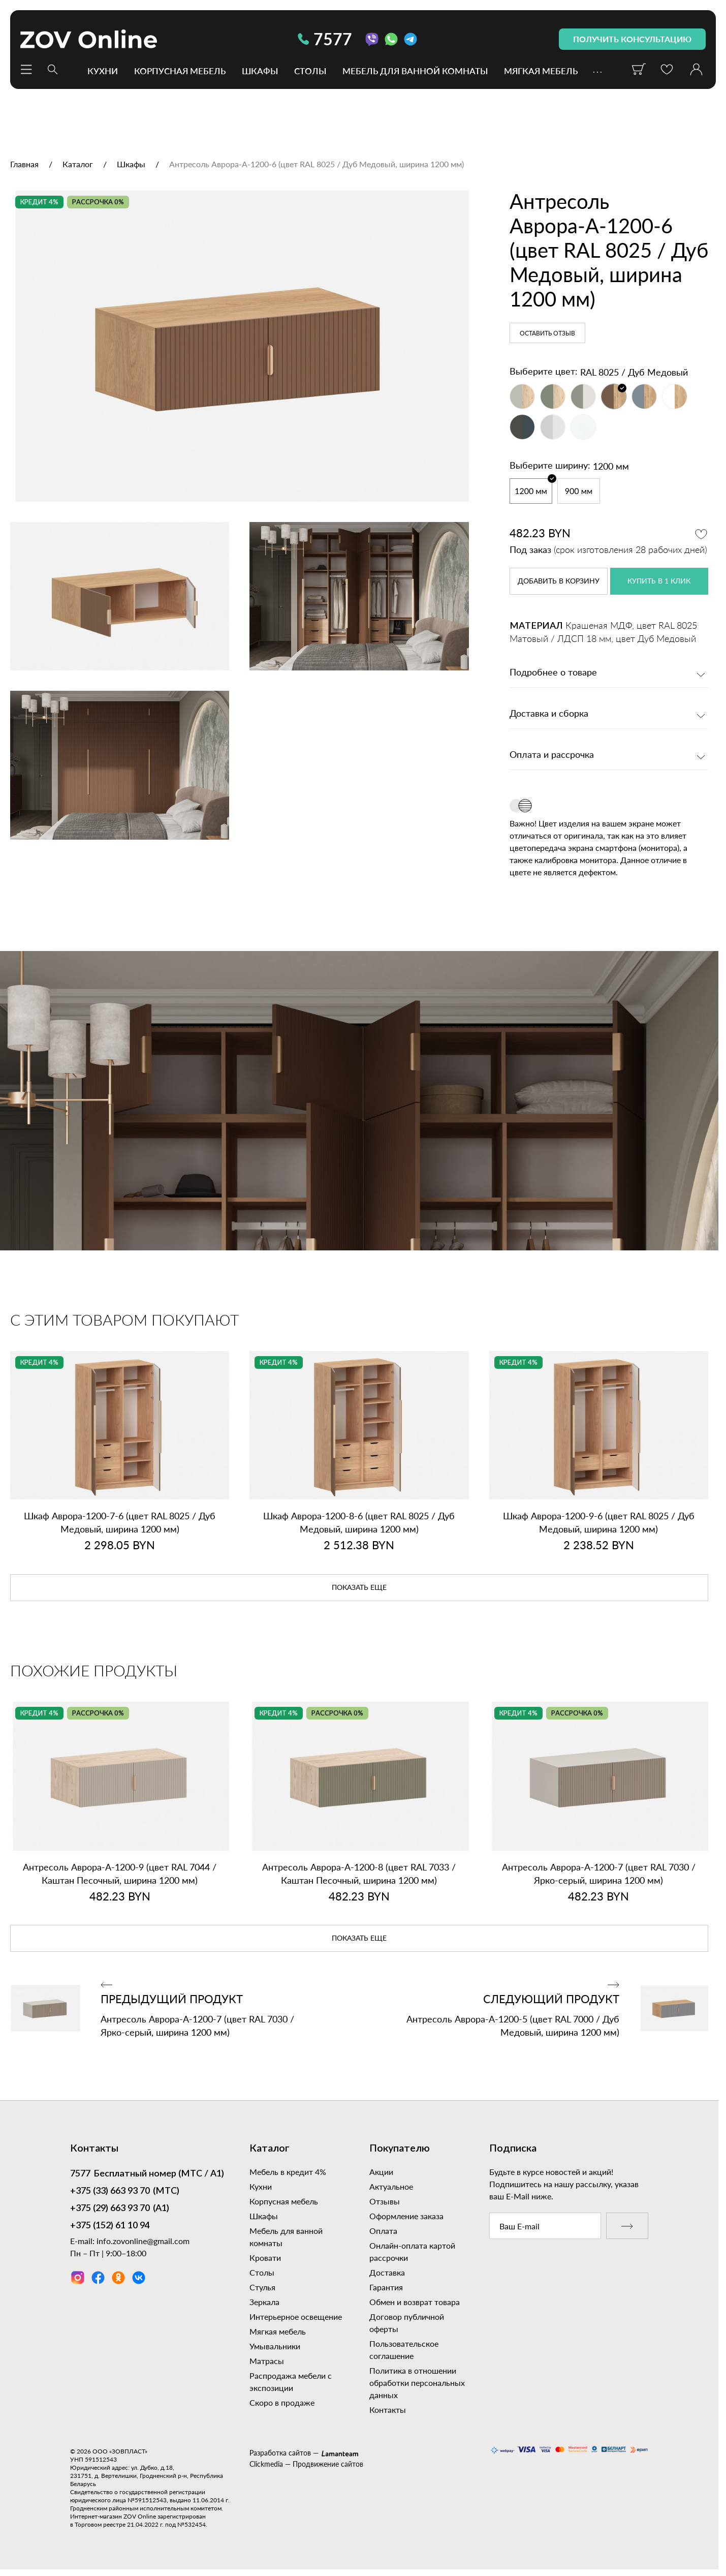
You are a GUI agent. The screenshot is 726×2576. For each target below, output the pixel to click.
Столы (310, 70)
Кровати (265, 2257)
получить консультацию (632, 39)
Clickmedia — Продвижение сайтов (306, 2464)
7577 (325, 39)
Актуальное (391, 2186)
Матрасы (266, 2361)
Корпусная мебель (180, 70)
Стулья (262, 2287)
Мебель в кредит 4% (287, 2171)
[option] (239, 346)
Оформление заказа (406, 2216)
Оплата (383, 2230)
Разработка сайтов (280, 2452)
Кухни (102, 70)
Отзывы (384, 2201)
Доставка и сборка (549, 714)
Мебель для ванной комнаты (415, 70)
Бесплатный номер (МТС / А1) (147, 2174)
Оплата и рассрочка (552, 755)
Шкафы (260, 70)
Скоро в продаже (281, 2402)
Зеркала (264, 2302)
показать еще (359, 1587)
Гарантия (386, 2287)
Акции (381, 2171)
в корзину (558, 581)
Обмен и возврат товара (414, 2302)
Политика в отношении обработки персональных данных (417, 2383)
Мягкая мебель (541, 70)
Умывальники (274, 2346)
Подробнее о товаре (553, 673)
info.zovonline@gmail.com (143, 2241)
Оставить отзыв (547, 333)
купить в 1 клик (658, 581)
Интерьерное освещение (295, 2316)
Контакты (387, 2409)
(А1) (119, 2209)
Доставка (387, 2272)
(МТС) (124, 2191)
